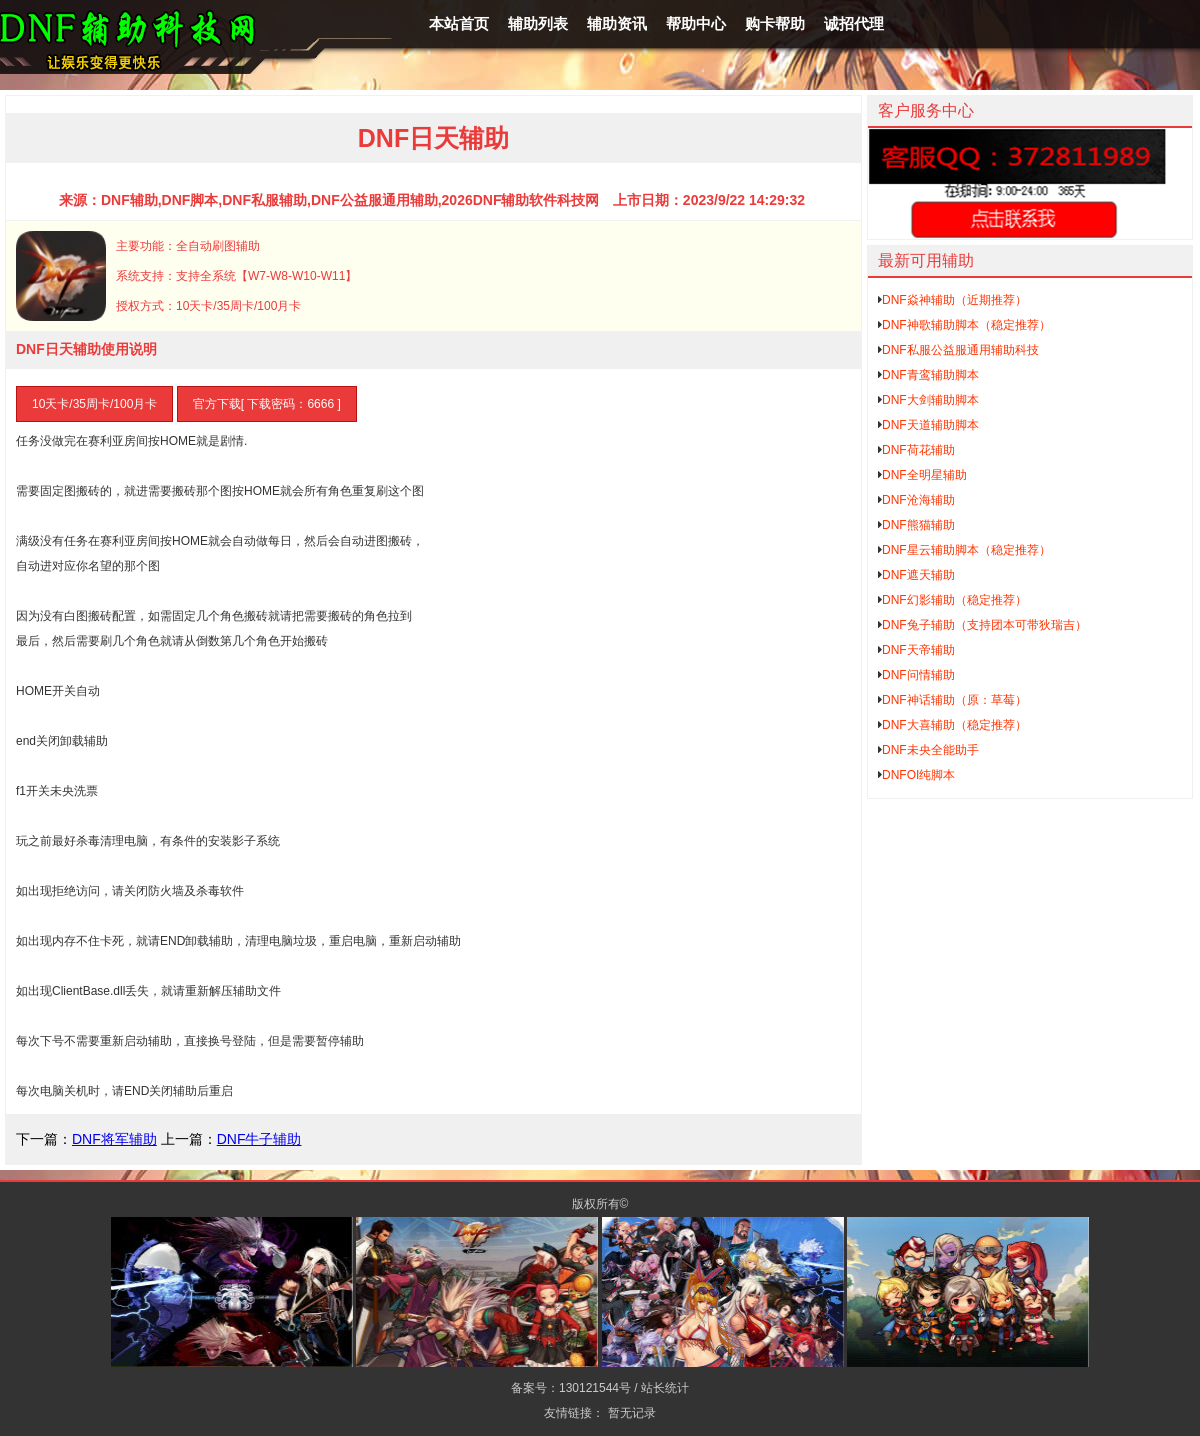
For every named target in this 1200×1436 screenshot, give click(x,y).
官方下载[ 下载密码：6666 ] (267, 404)
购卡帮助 (775, 23)
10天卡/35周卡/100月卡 (94, 404)
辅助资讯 (617, 23)
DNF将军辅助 (114, 1139)
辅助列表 (538, 23)
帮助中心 (696, 23)
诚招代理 (854, 23)
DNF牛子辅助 (259, 1139)
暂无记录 (632, 1413)
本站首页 (459, 23)
